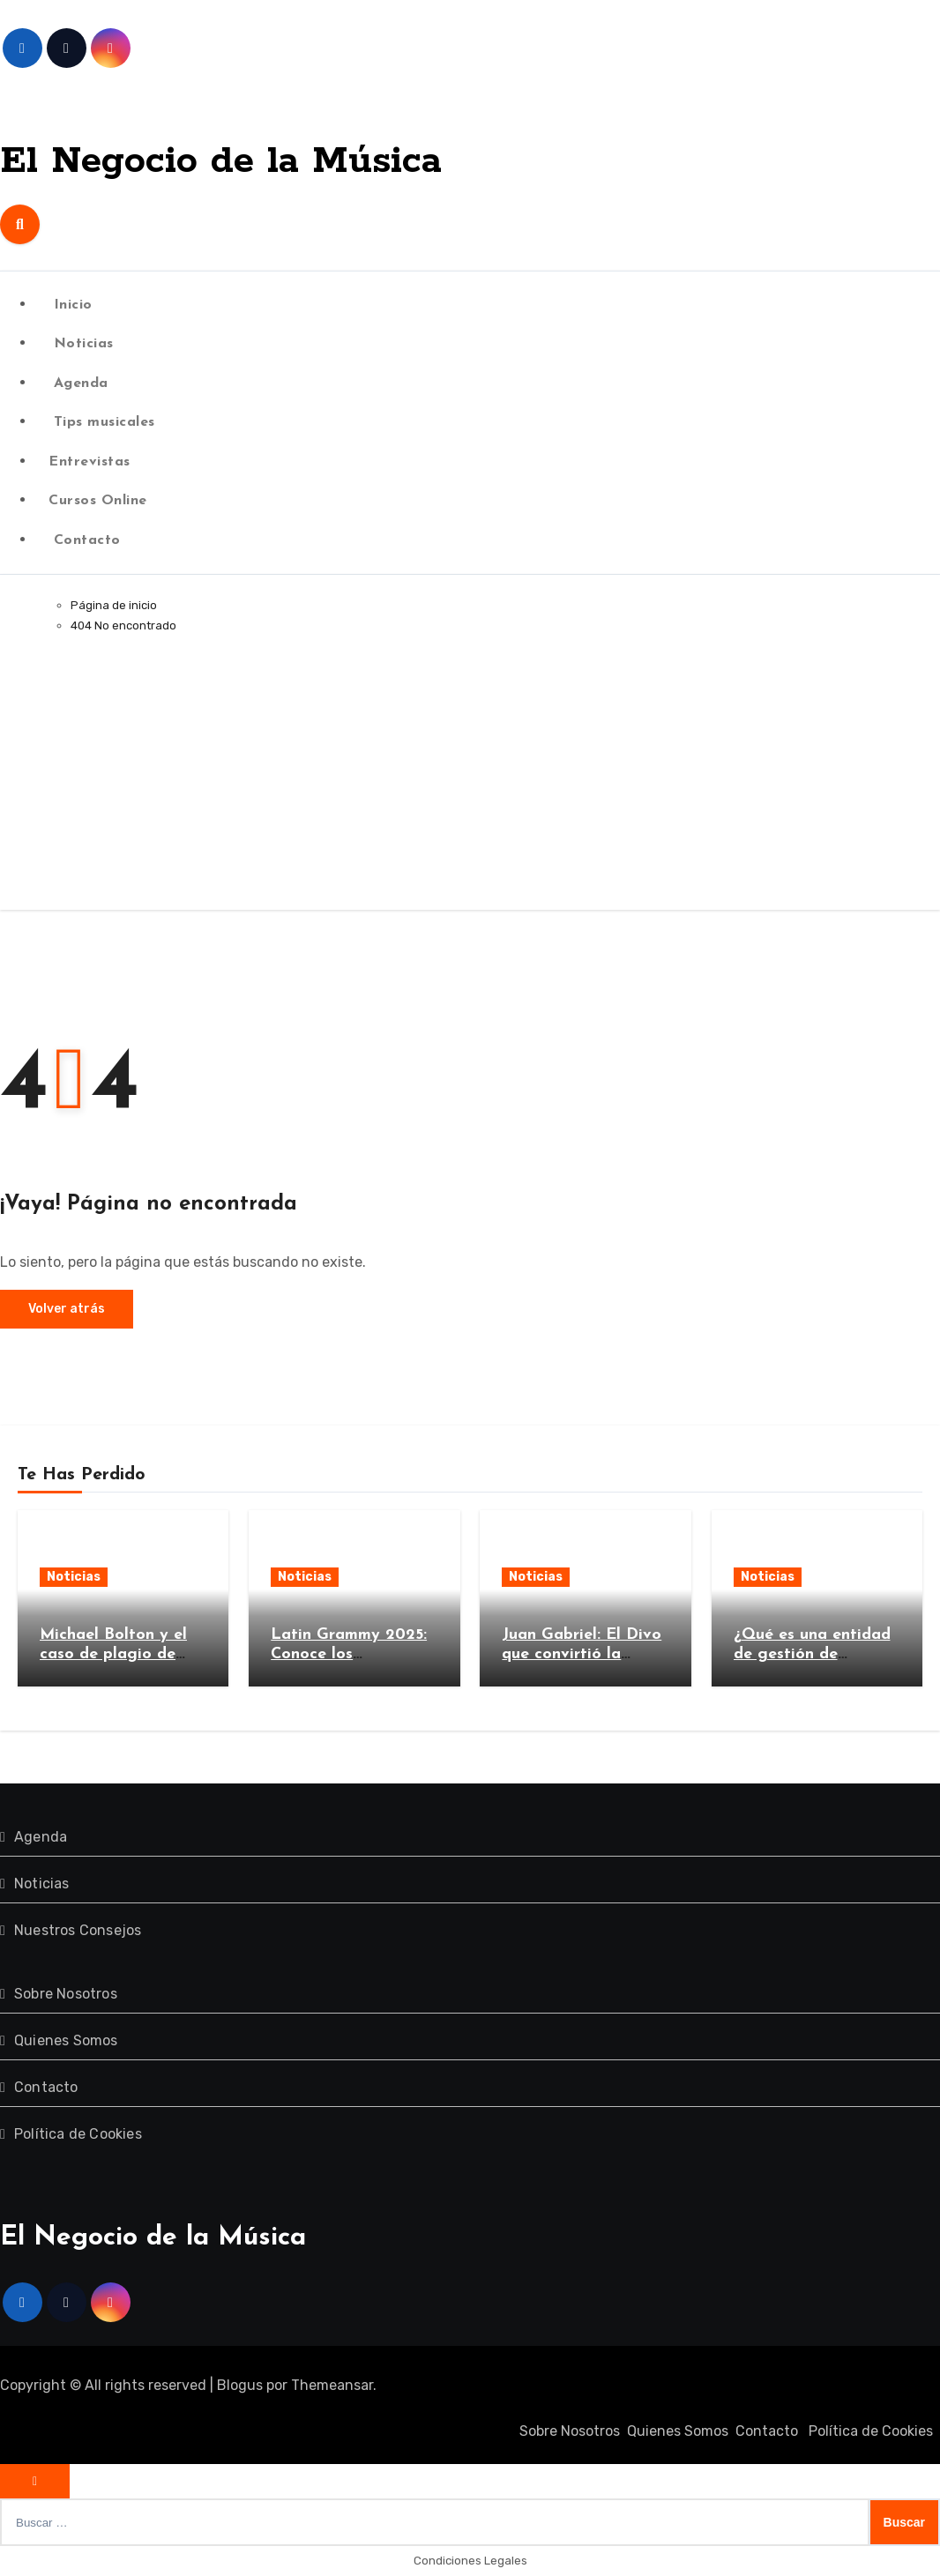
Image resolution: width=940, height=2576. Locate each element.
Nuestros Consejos (77, 1930)
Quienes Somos (66, 2040)
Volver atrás (66, 1308)
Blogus (240, 2385)
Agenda (78, 383)
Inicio (70, 305)
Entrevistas (89, 462)
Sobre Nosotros (65, 1993)
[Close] (35, 2481)
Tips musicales (101, 422)
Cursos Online (97, 501)
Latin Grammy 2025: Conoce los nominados (349, 1654)
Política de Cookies (78, 2134)
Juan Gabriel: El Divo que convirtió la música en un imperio (581, 1654)
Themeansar (332, 2385)
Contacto (84, 540)
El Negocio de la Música (276, 159)
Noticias (81, 344)
